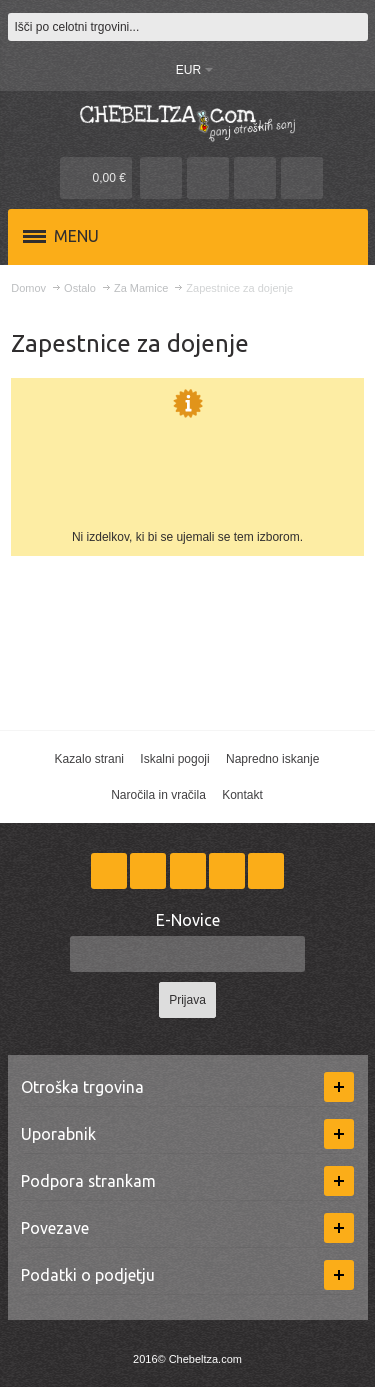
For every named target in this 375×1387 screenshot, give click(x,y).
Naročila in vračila (158, 795)
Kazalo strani (89, 759)
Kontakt (242, 795)
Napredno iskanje (272, 759)
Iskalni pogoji (174, 759)
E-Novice (188, 920)
